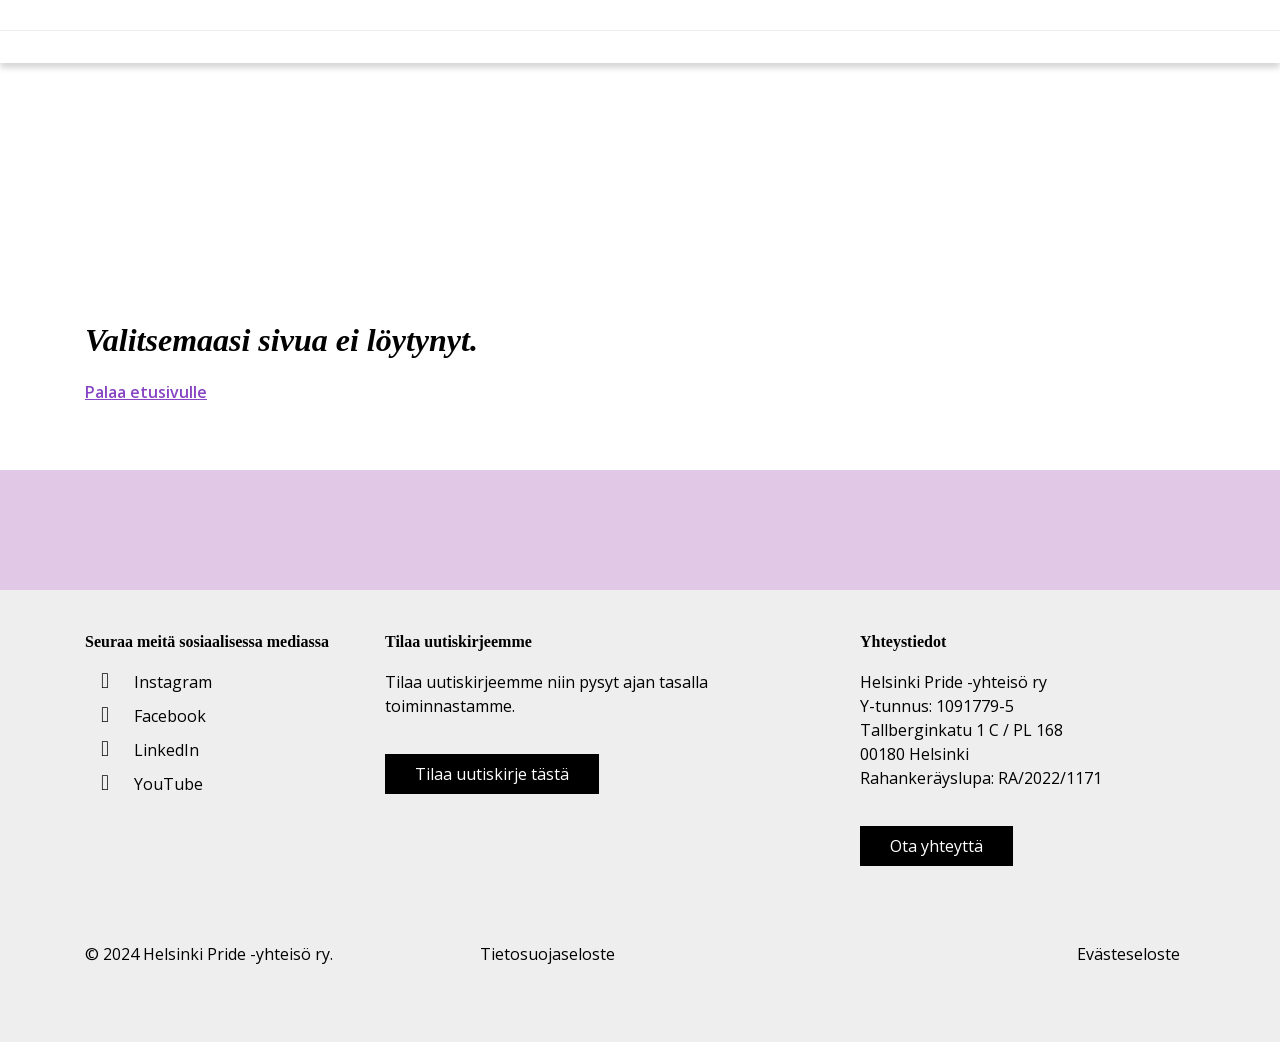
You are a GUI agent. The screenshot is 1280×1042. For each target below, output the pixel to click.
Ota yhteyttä (936, 846)
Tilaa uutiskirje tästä (492, 774)
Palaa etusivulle (146, 392)
